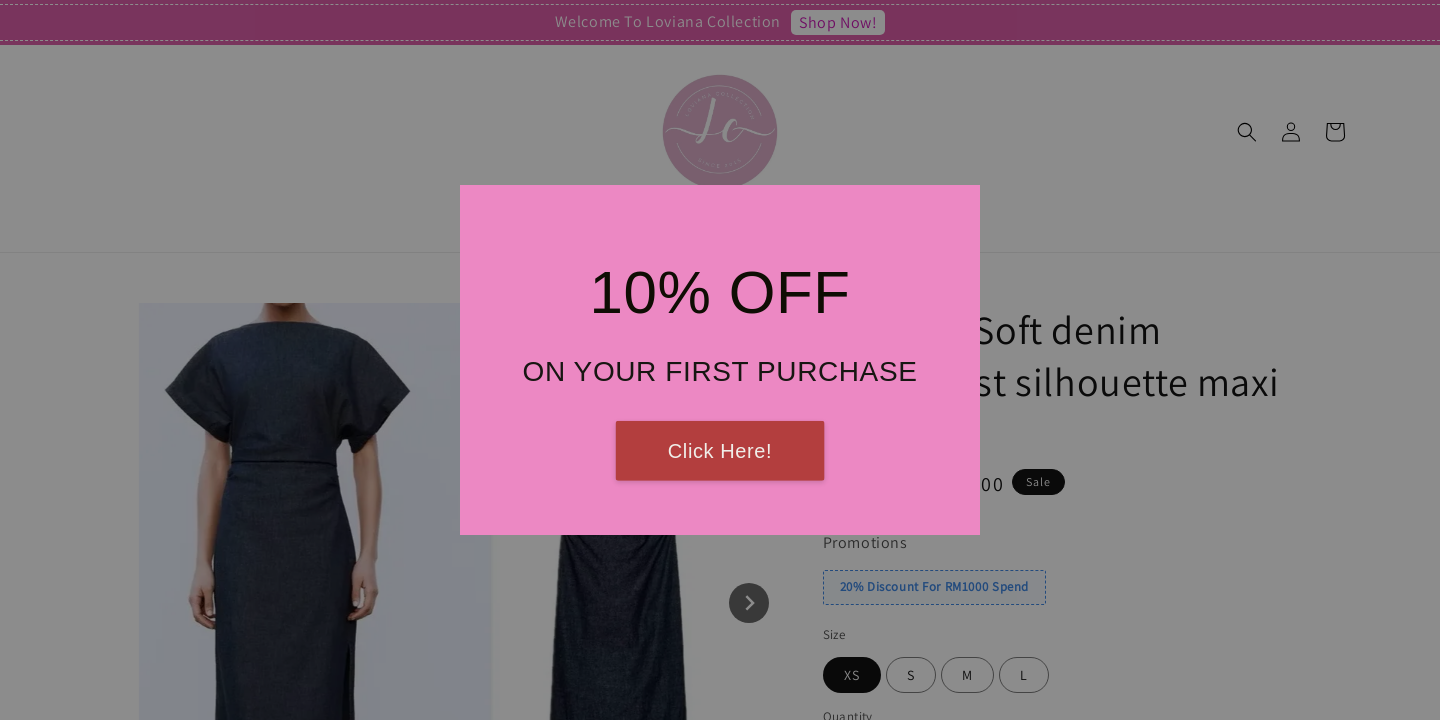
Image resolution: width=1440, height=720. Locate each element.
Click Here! (720, 451)
